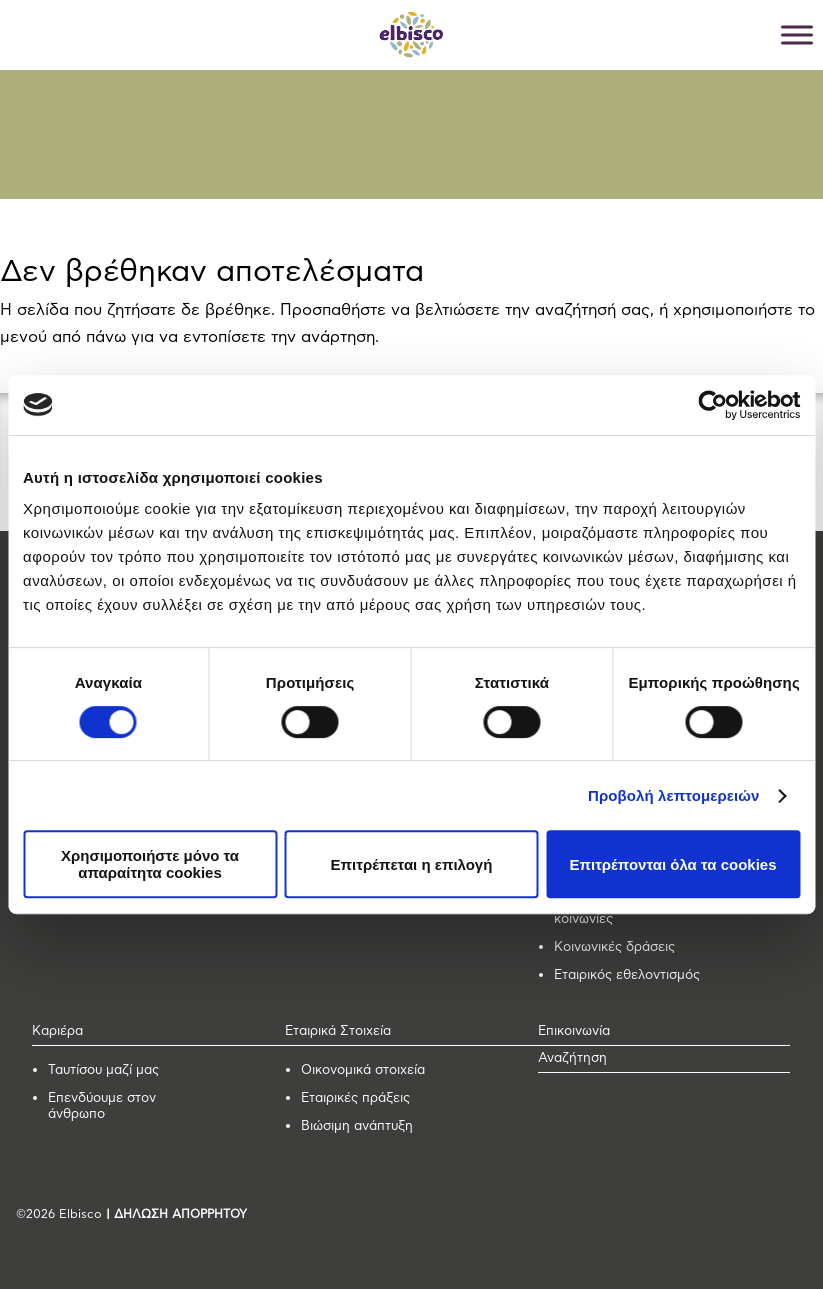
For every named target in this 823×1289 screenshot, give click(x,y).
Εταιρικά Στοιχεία (338, 1031)
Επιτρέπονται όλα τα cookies (672, 864)
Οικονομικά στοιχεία (363, 1070)
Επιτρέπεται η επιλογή (412, 864)
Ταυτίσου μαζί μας (103, 1070)
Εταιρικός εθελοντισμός (627, 975)
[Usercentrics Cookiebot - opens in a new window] (712, 405)
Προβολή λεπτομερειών (674, 795)
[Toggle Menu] (797, 34)
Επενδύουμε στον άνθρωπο (102, 1106)
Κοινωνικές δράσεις (614, 947)
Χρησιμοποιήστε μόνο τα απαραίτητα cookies (150, 864)
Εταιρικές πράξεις (355, 1098)
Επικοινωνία (574, 1031)
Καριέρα (57, 1031)
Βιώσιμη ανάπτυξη (357, 1126)
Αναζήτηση (572, 1058)
